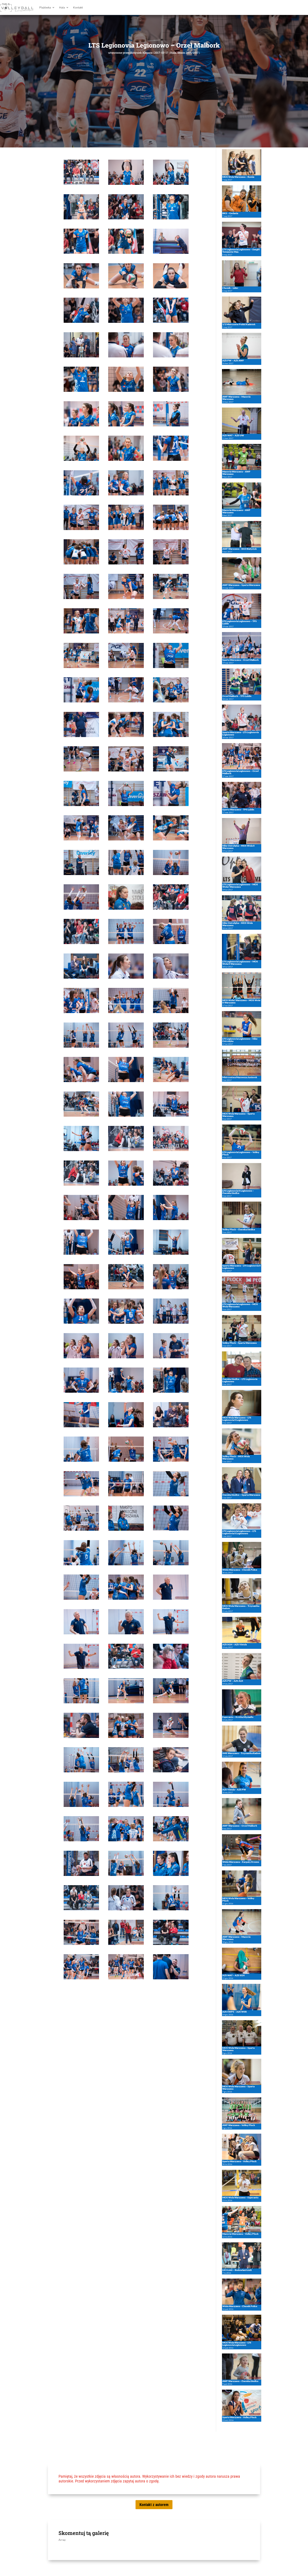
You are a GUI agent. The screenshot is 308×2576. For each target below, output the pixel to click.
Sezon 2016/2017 (188, 52)
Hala (62, 7)
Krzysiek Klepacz (141, 52)
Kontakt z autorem (154, 2504)
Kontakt (78, 7)
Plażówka (45, 7)
